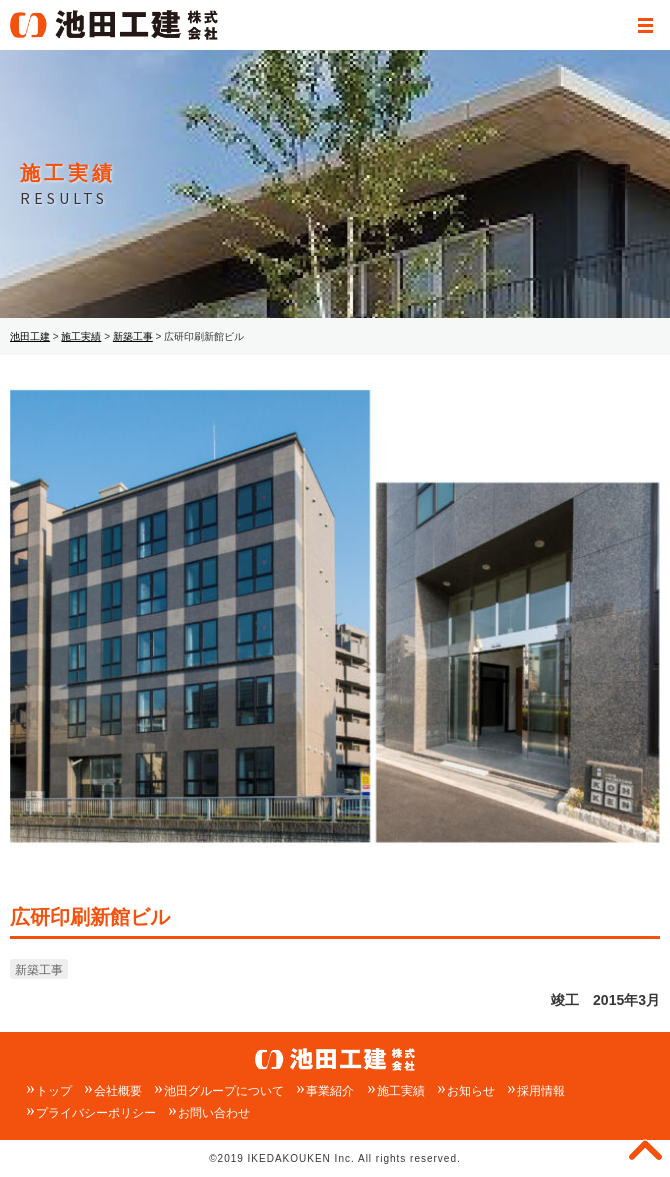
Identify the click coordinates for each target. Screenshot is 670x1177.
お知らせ (471, 1091)
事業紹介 (330, 1091)
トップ (54, 1091)
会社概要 (118, 1091)
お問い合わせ (214, 1113)
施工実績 (401, 1091)
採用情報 (541, 1091)
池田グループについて (224, 1091)
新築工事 (39, 970)
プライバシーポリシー (96, 1113)
